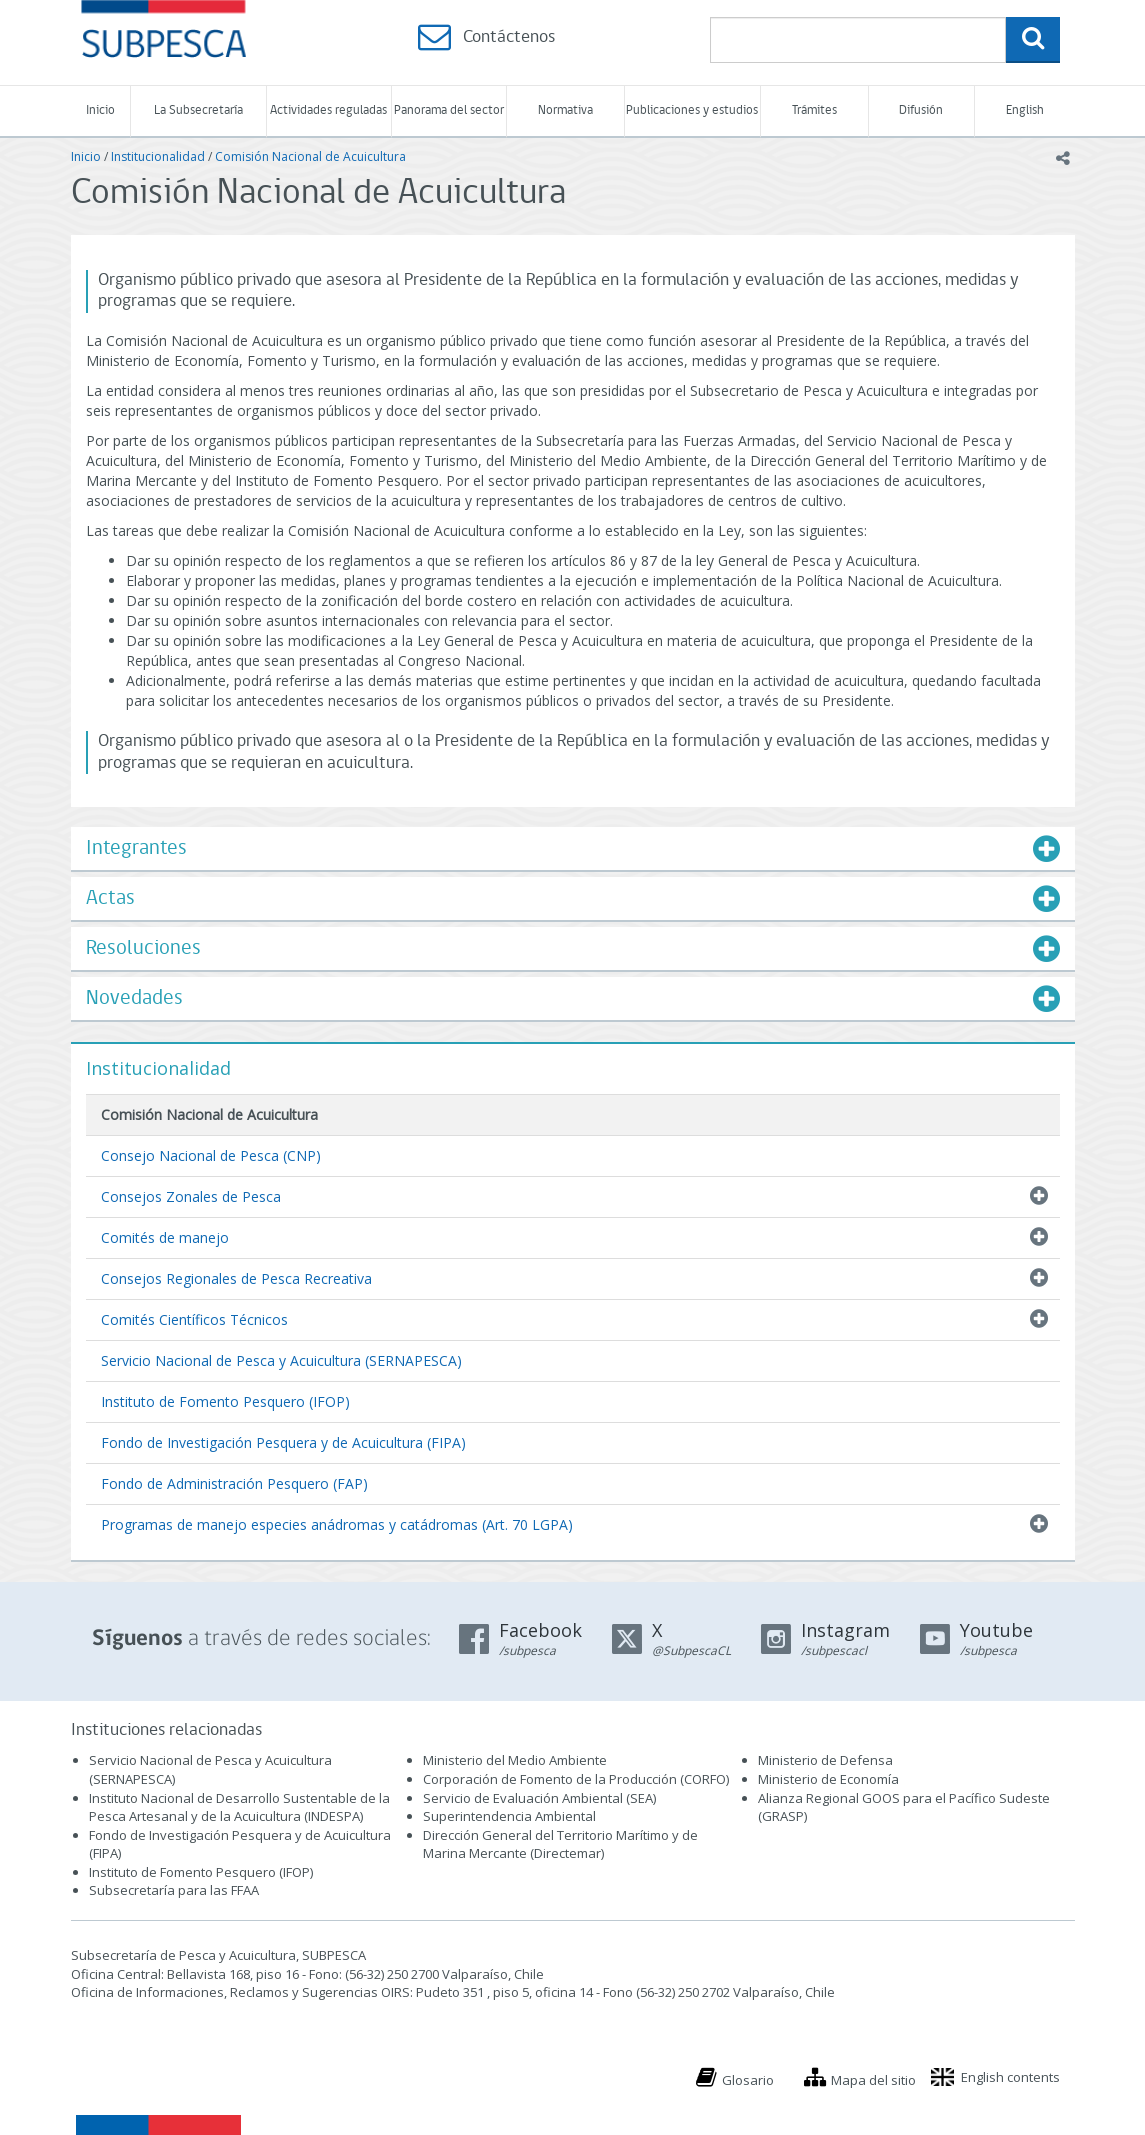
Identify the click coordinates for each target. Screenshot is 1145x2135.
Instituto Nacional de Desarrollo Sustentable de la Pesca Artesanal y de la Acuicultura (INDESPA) (239, 1807)
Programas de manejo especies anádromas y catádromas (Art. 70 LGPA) (337, 1524)
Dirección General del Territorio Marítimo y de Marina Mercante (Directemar (560, 1844)
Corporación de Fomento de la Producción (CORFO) (576, 1779)
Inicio (100, 110)
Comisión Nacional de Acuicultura (310, 156)
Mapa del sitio (873, 2080)
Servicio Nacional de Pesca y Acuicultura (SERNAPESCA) (281, 1360)
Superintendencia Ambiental (509, 1816)
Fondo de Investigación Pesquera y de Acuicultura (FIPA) (283, 1442)
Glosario (748, 2080)
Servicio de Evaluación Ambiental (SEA (538, 1798)
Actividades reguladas (328, 110)
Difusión (921, 110)
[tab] (573, 848)
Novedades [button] (134, 998)
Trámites (814, 110)
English (1025, 110)
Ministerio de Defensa (825, 1760)
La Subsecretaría (198, 110)
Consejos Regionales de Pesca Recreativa (236, 1278)
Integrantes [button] (136, 848)
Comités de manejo (165, 1237)
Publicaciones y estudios (692, 110)
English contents (1010, 2077)
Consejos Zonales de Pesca (191, 1196)
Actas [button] (110, 898)
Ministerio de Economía (828, 1779)
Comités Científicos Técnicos (194, 1319)
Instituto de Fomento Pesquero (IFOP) (225, 1401)
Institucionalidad (158, 156)
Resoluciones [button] (143, 948)
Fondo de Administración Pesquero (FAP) (234, 1483)
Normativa (565, 110)
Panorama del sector (449, 110)
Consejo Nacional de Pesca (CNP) (211, 1155)
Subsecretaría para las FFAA (174, 1890)
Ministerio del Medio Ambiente (515, 1760)
